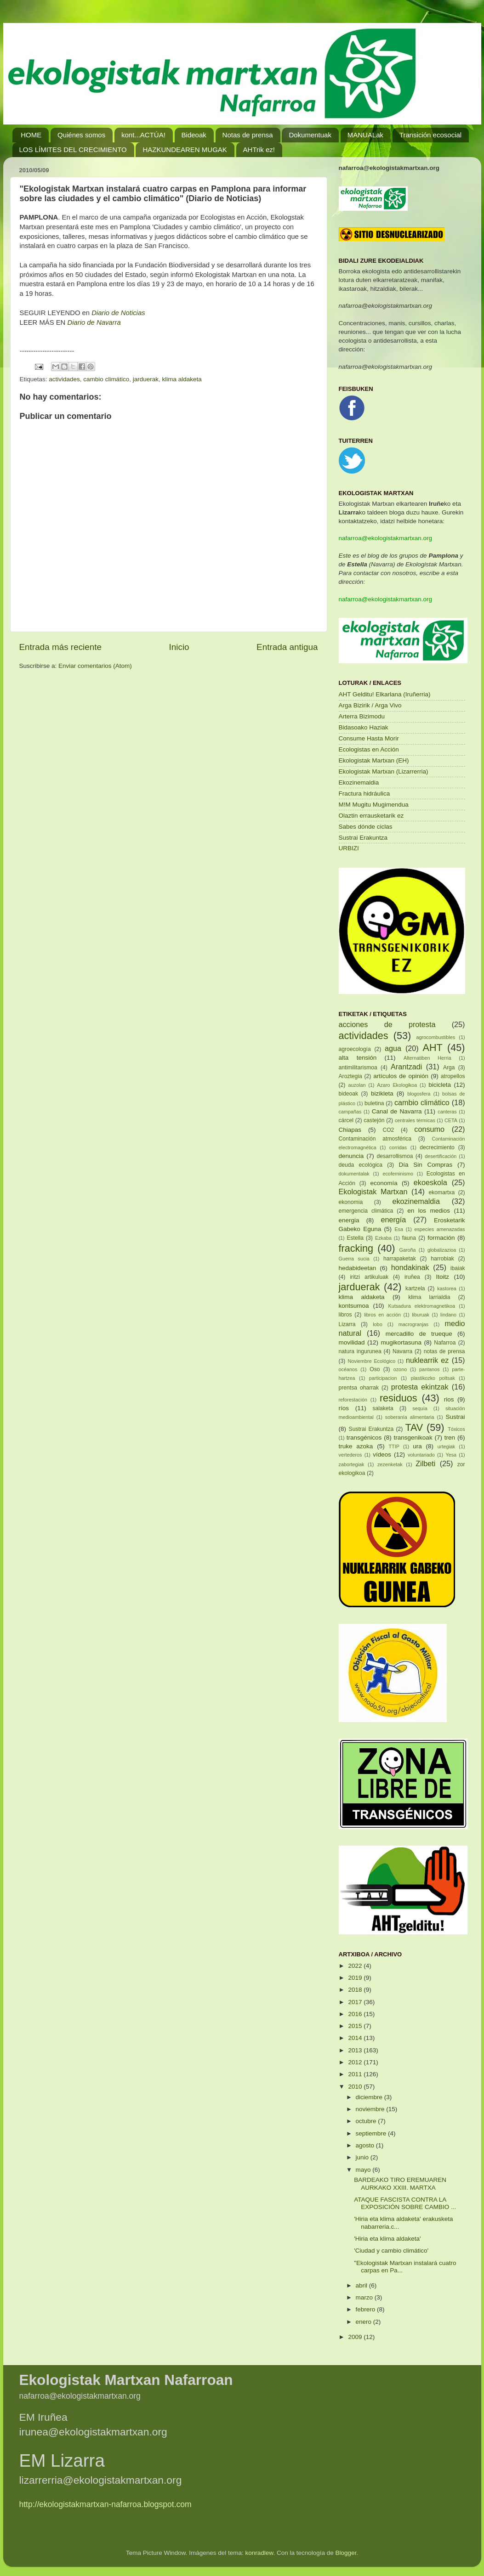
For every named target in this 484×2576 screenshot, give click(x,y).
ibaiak (457, 1268)
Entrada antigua (287, 647)
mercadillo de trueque (419, 1333)
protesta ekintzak (420, 1387)
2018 (356, 1989)
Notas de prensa (247, 135)
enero (364, 2321)
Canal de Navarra (397, 1111)
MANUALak (365, 135)
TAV (414, 1427)
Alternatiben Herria (427, 1058)
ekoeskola (430, 1182)
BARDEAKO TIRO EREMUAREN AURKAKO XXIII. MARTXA (400, 2183)
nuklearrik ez (427, 1360)
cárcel (346, 1120)
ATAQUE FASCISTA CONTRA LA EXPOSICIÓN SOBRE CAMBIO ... (405, 2203)
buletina (374, 1103)
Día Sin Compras (425, 1164)
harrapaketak (399, 1258)
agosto (366, 2145)
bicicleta (439, 1084)
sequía (419, 1408)
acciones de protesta (387, 1024)
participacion (383, 1378)
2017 (356, 2002)
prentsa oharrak (359, 1387)
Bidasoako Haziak (363, 727)
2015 (356, 2025)
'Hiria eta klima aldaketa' (387, 2238)
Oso (375, 1369)
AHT (433, 1047)
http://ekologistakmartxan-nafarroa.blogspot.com (105, 2504)
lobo (377, 1324)
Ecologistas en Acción (369, 749)
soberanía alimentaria (409, 1417)
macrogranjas (413, 1324)
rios (449, 1399)
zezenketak (390, 1464)
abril (362, 2285)
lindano (448, 1314)
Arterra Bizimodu (362, 716)
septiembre (372, 2133)
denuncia (351, 1155)
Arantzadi (406, 1066)
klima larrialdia (429, 1297)
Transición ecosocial (430, 135)
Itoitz (443, 1276)
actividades (64, 379)
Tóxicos (456, 1429)
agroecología (355, 1049)
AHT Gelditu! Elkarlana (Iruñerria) (385, 694)
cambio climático (106, 379)
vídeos (382, 1454)
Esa (398, 1229)
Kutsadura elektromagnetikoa (421, 1306)
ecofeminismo (397, 1173)
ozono (400, 1369)
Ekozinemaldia (359, 782)
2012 (356, 2062)
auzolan (357, 1085)
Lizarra (347, 1324)
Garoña (407, 1250)
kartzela (415, 1288)
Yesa (450, 1454)
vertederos (350, 1454)
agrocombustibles (435, 1037)
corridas (398, 1147)
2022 (356, 1965)
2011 (356, 2074)
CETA (450, 1120)
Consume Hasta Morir (369, 738)
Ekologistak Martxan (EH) (374, 760)
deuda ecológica (360, 1165)
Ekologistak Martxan (373, 1191)
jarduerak (146, 379)
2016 (356, 2014)
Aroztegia (350, 1076)
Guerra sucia (354, 1258)
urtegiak (446, 1446)
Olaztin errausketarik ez (371, 815)
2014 (356, 2037)
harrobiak (442, 1258)
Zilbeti (425, 1463)
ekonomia (351, 1202)
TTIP (393, 1446)
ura (417, 1446)
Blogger (345, 2552)
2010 (356, 2086)
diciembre (370, 2097)
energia (349, 1220)
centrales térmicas (415, 1120)
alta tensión (358, 1057)
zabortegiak (351, 1464)
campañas (350, 1111)
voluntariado (421, 1454)
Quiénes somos (81, 135)
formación (441, 1237)
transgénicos (364, 1437)
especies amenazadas (439, 1229)
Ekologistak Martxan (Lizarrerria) (383, 771)
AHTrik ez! (259, 149)
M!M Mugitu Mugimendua (374, 804)
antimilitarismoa (358, 1067)
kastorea (446, 1288)
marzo (365, 2297)
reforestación (353, 1399)
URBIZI (349, 848)
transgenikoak (413, 1437)
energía (393, 1219)
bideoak (349, 1093)
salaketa (383, 1408)
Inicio (179, 647)
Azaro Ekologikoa (397, 1085)
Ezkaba (383, 1238)
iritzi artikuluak (369, 1277)
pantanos (429, 1369)
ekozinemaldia (415, 1201)
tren (449, 1437)
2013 (356, 2050)
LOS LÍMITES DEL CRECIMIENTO (73, 149)
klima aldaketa (181, 379)
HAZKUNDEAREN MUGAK (184, 149)
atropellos (453, 1076)
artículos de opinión (400, 1076)
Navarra (402, 1351)
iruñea (412, 1277)
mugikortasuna (401, 1342)
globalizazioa (441, 1250)
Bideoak (194, 135)
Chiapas (350, 1129)
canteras (447, 1111)
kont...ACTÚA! (143, 135)
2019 (356, 1977)
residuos (398, 1398)
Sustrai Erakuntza (363, 837)
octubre (367, 2121)
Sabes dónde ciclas (366, 826)
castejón (374, 1120)
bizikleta (382, 1093)
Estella (355, 1238)
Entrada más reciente (60, 647)
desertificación (440, 1156)
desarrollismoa (395, 1156)
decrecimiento (437, 1147)
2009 (356, 2336)
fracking (356, 1248)
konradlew (259, 2552)
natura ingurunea (360, 1351)
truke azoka (356, 1446)
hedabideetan (357, 1268)
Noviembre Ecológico (371, 1361)
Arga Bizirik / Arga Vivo (370, 705)
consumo (429, 1129)
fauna (409, 1238)
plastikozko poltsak (433, 1378)
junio (363, 2157)
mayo (364, 2169)
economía (384, 1183)
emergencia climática (366, 1211)
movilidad (352, 1342)
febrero (366, 2309)
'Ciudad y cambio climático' (391, 2250)
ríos (344, 1408)
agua (393, 1048)
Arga (449, 1067)
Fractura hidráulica (364, 793)
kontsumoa (354, 1305)
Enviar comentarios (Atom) (95, 665)
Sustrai (455, 1416)
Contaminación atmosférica (375, 1138)
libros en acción (382, 1314)
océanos (348, 1369)
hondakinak (410, 1267)
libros (345, 1314)
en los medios (428, 1210)
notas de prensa (444, 1351)
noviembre (371, 2109)
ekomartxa (441, 1192)
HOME (31, 135)
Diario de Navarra (93, 322)
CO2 (388, 1130)
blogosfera (418, 1093)
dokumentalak (354, 1173)
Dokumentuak (310, 135)
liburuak (420, 1314)
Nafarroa (445, 1342)
